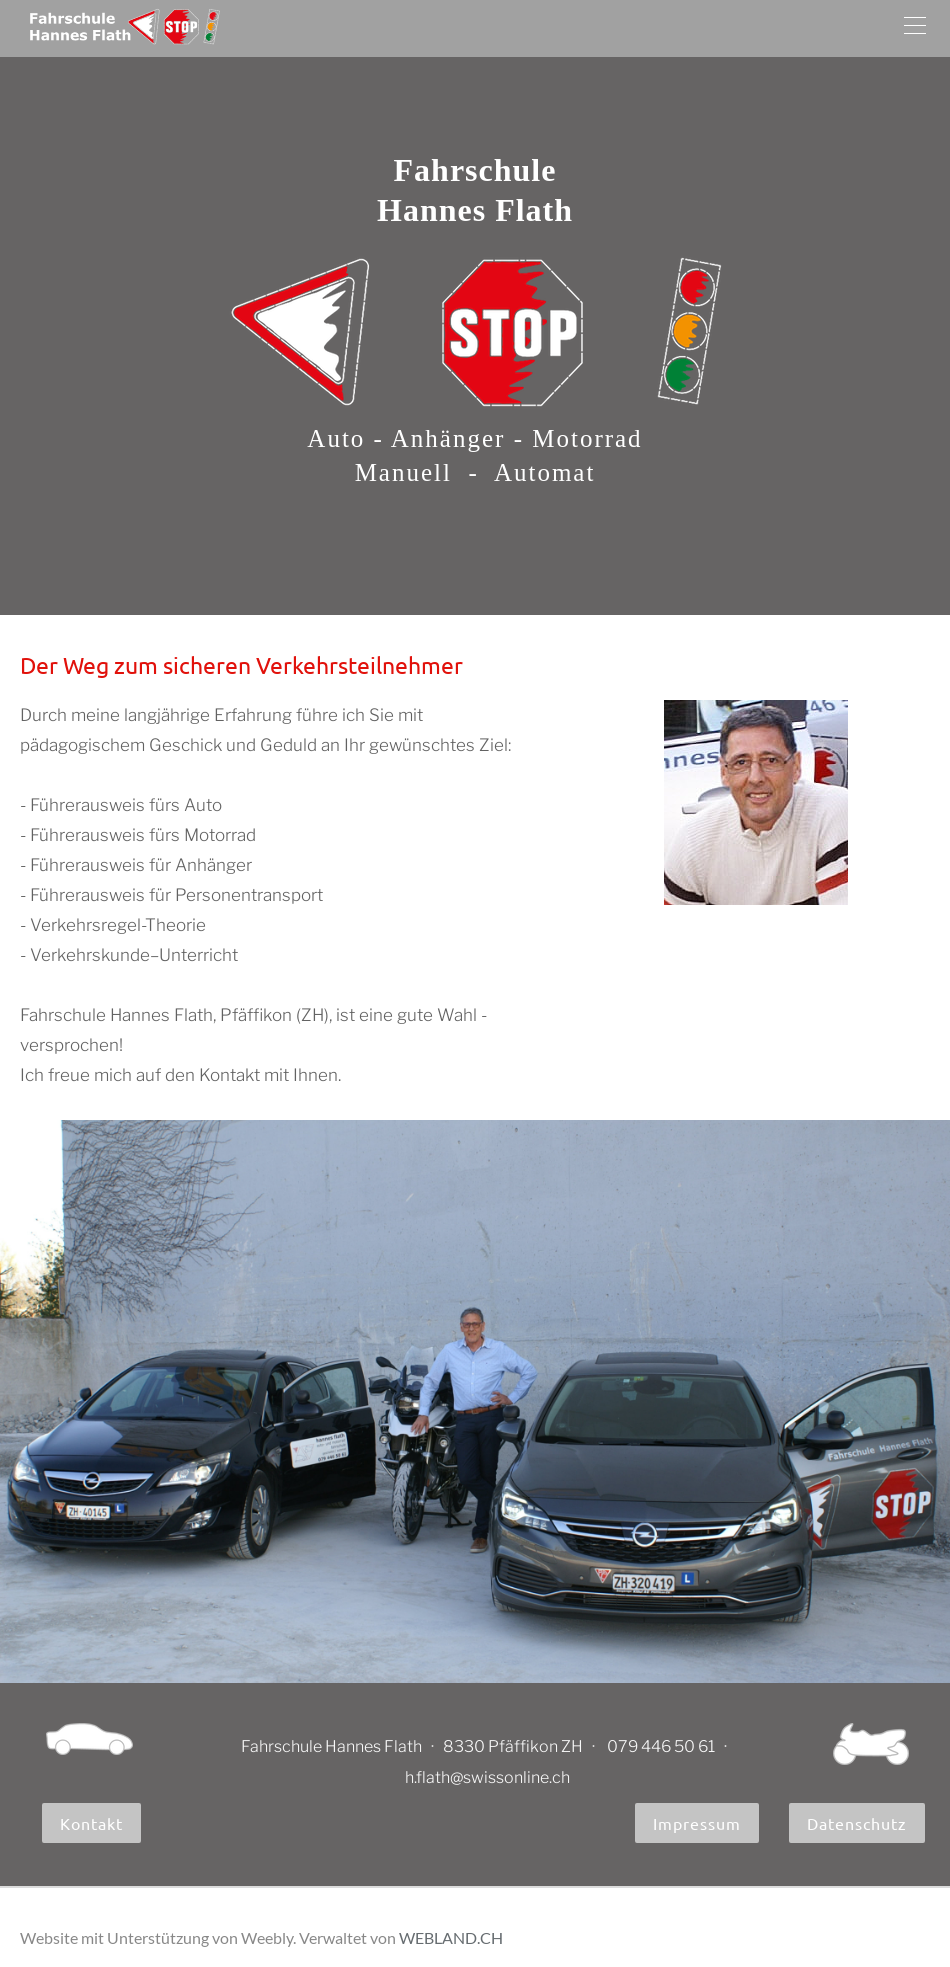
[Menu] (915, 28)
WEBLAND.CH (451, 1937)
